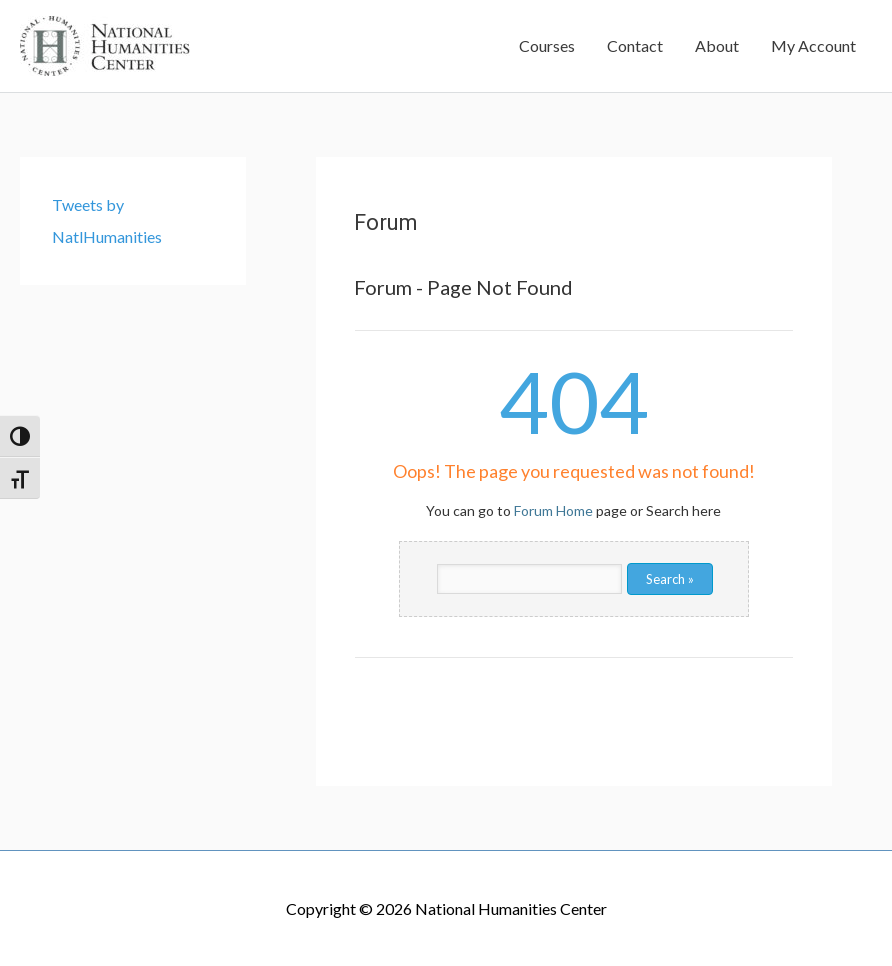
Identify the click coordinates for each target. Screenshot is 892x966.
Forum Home (553, 510)
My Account (813, 45)
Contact (635, 45)
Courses (547, 45)
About (717, 45)
